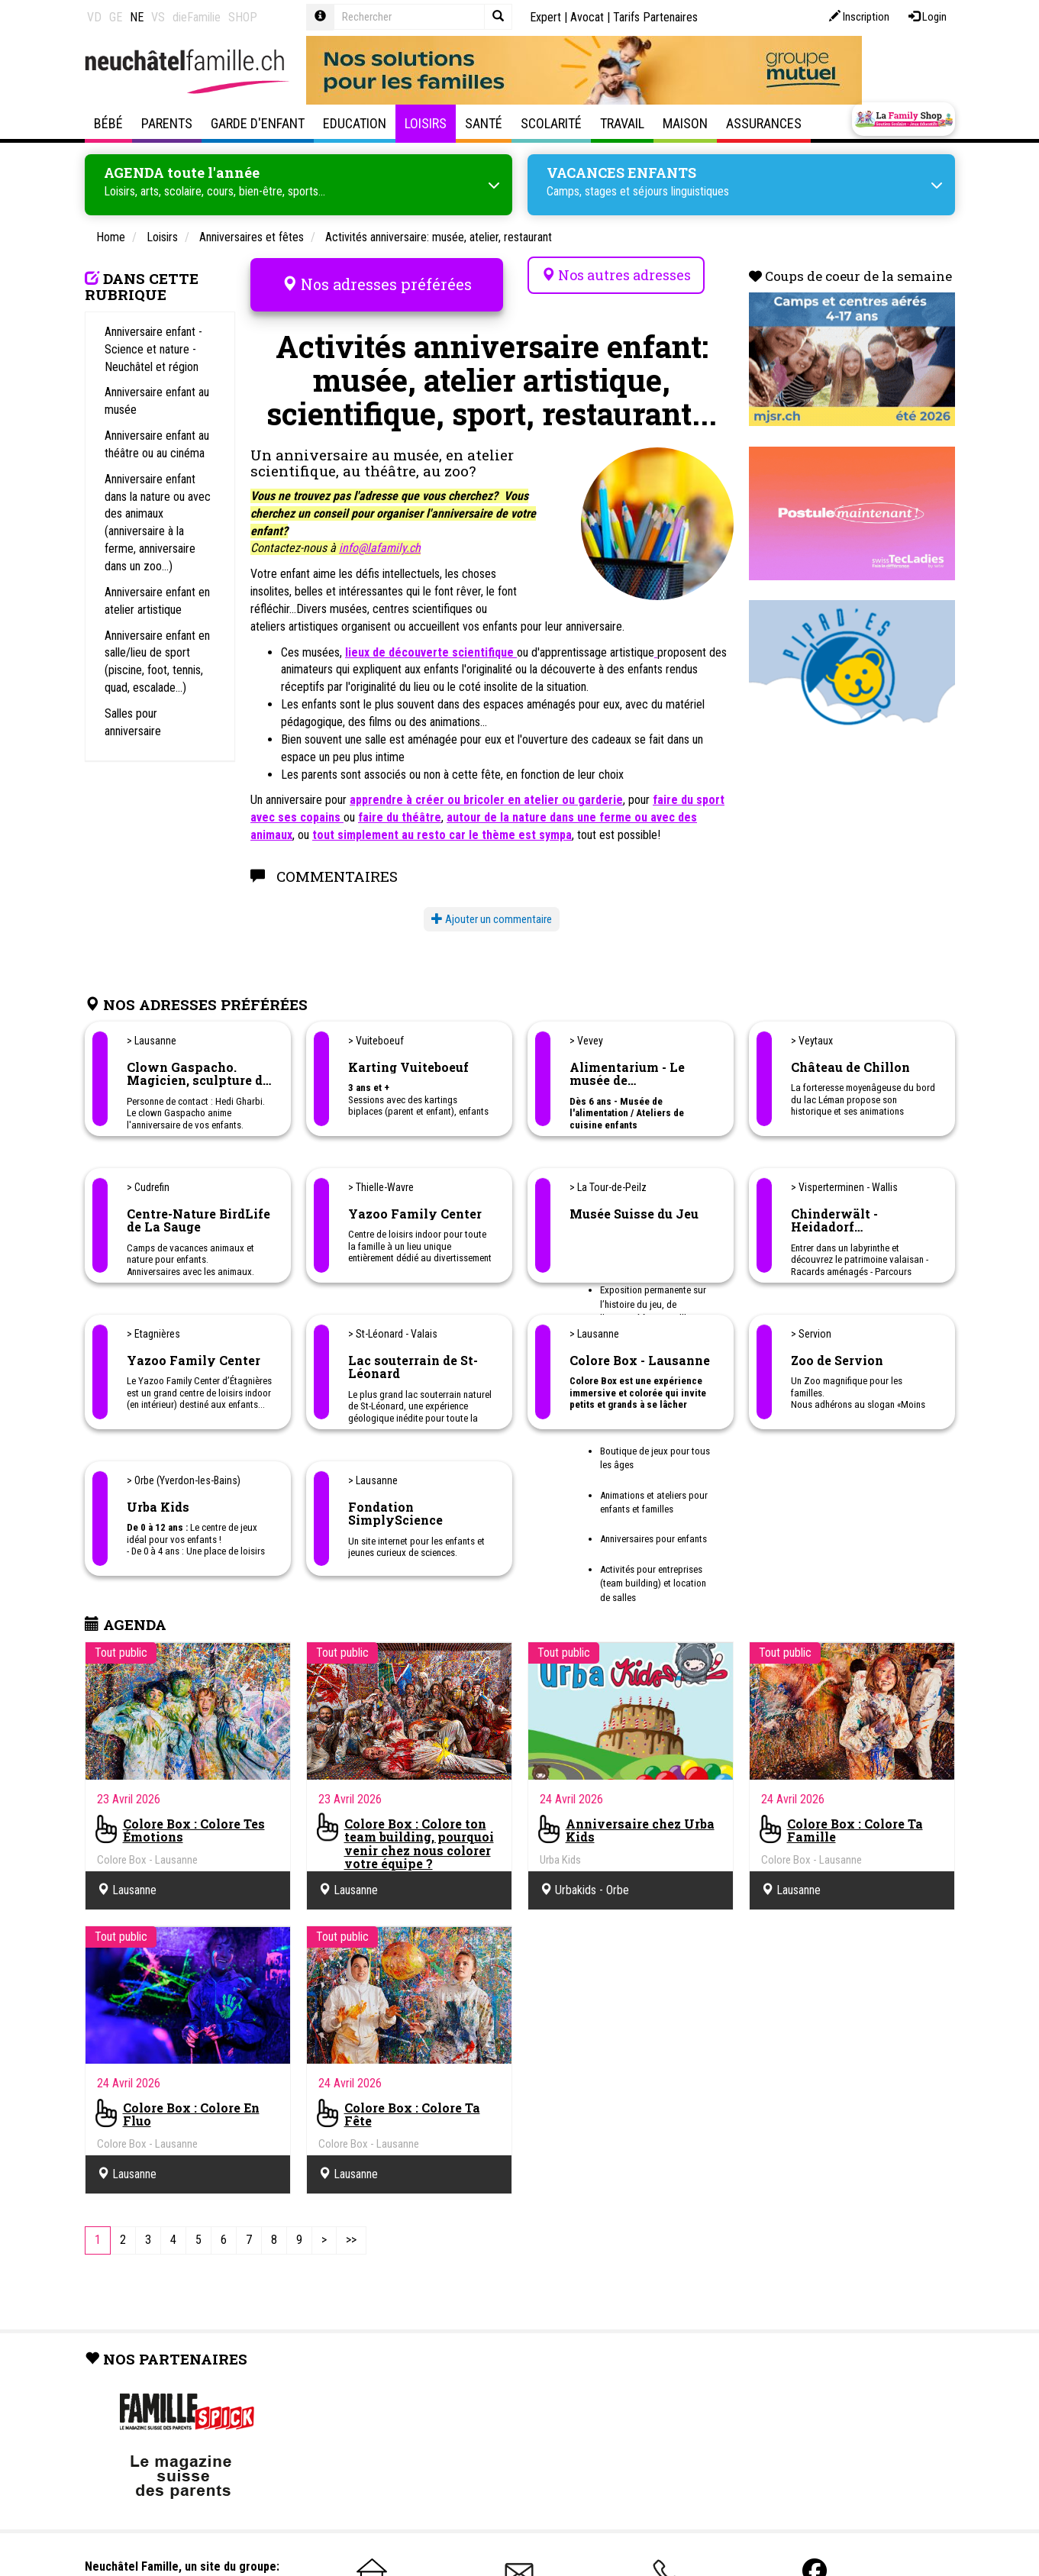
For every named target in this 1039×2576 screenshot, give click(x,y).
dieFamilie (197, 17)
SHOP (242, 17)
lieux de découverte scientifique (431, 648)
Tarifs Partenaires (655, 17)
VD (94, 17)
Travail (622, 123)
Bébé (108, 123)
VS (158, 17)
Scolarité (551, 123)
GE (115, 17)
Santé (483, 123)
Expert (545, 17)
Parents (166, 123)
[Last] (351, 2237)
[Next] (324, 2237)
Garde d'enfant (258, 123)
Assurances (764, 123)
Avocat (587, 17)
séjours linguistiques (681, 190)
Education (354, 123)
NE (137, 17)
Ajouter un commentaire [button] (491, 915)
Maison (685, 123)
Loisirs (426, 123)
